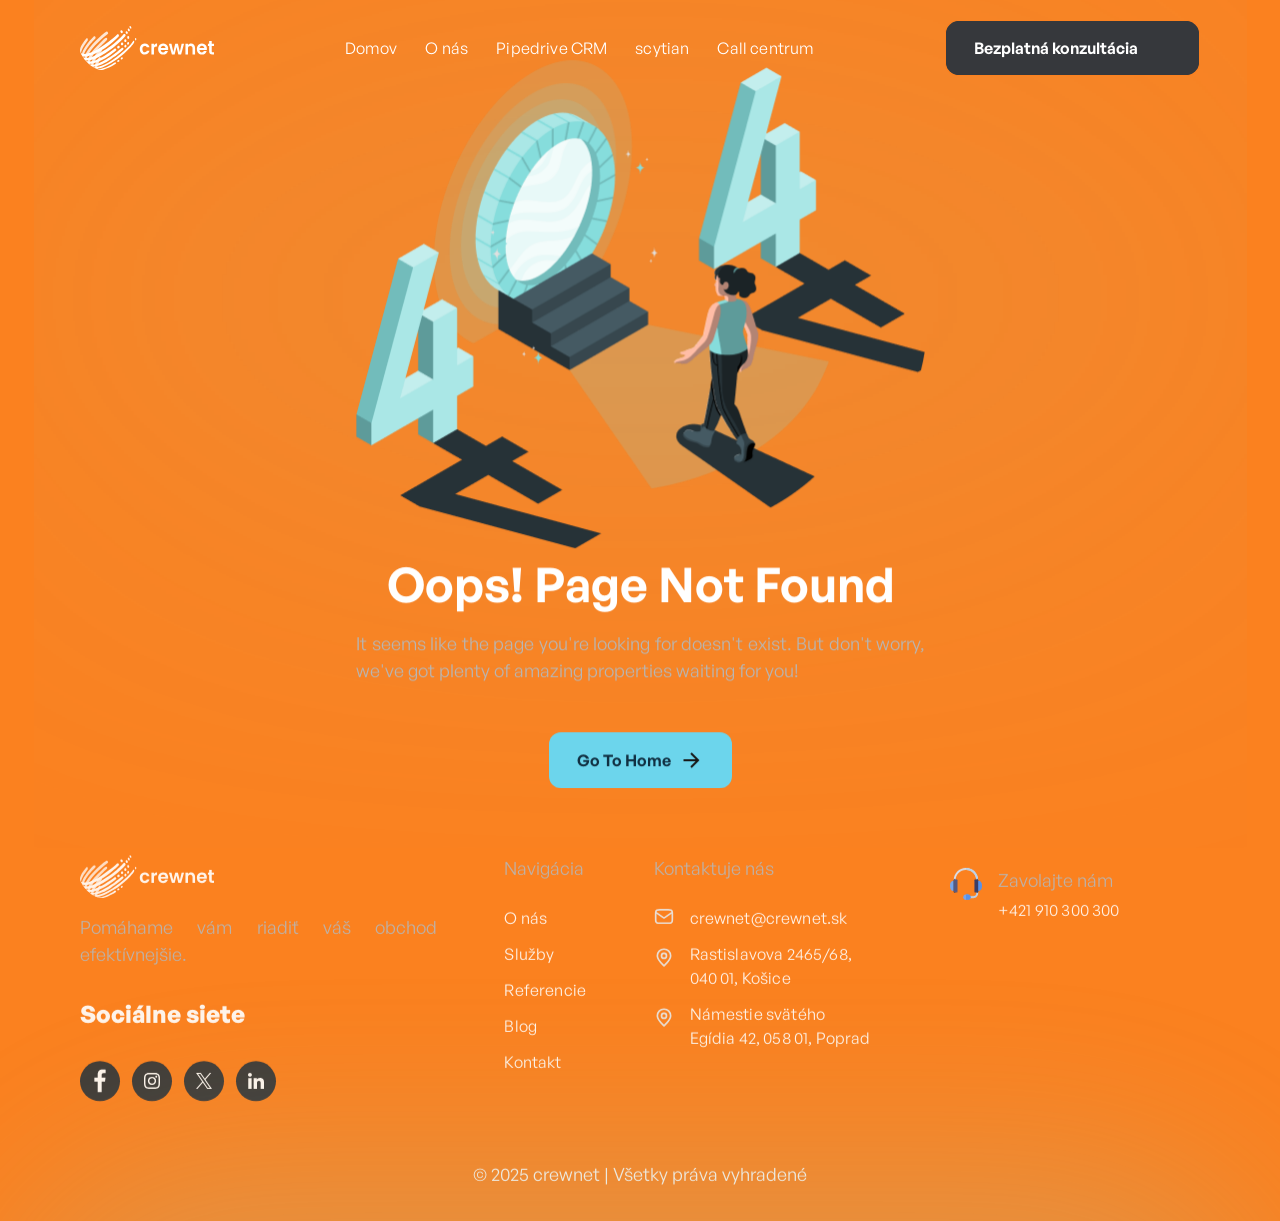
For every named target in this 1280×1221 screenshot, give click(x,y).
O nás (446, 48)
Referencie (545, 1048)
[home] (147, 47)
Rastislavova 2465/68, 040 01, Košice (771, 1024)
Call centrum (765, 48)
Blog (520, 1084)
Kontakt (532, 1120)
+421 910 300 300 (1059, 968)
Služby (529, 1012)
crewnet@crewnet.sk (769, 976)
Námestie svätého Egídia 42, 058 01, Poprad (780, 1084)
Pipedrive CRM (551, 48)
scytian (662, 48)
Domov (371, 48)
